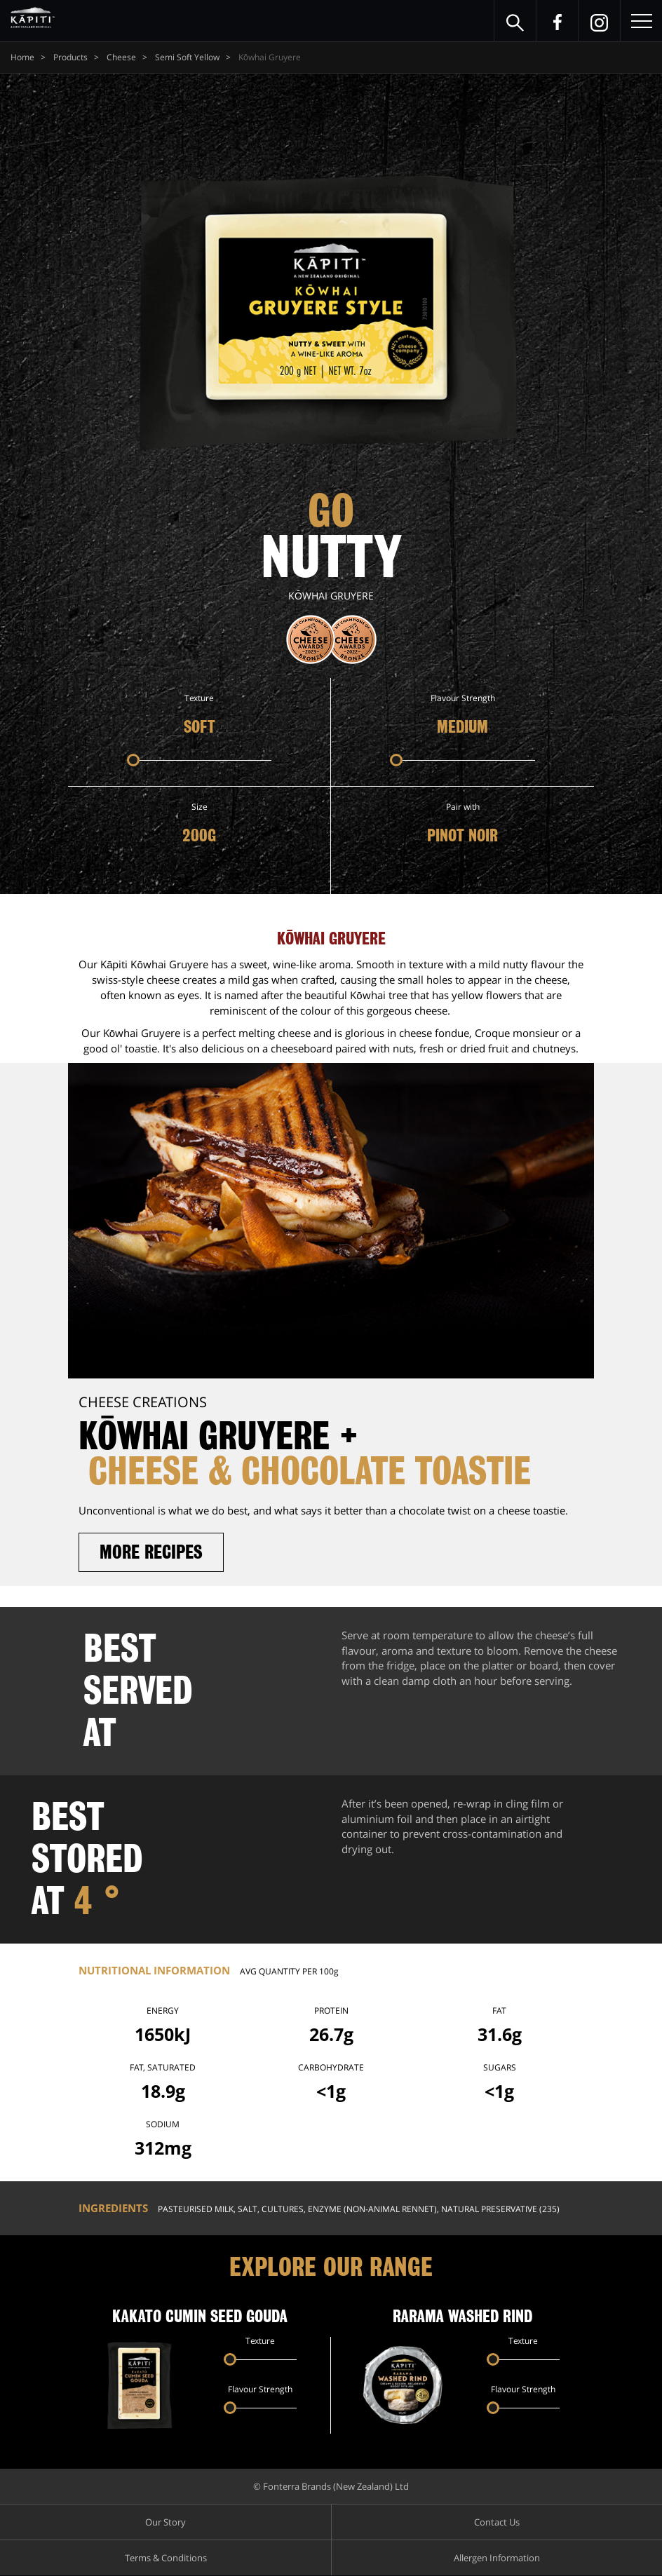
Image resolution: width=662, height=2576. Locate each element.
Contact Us (497, 2522)
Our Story (165, 2522)
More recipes (152, 1552)
